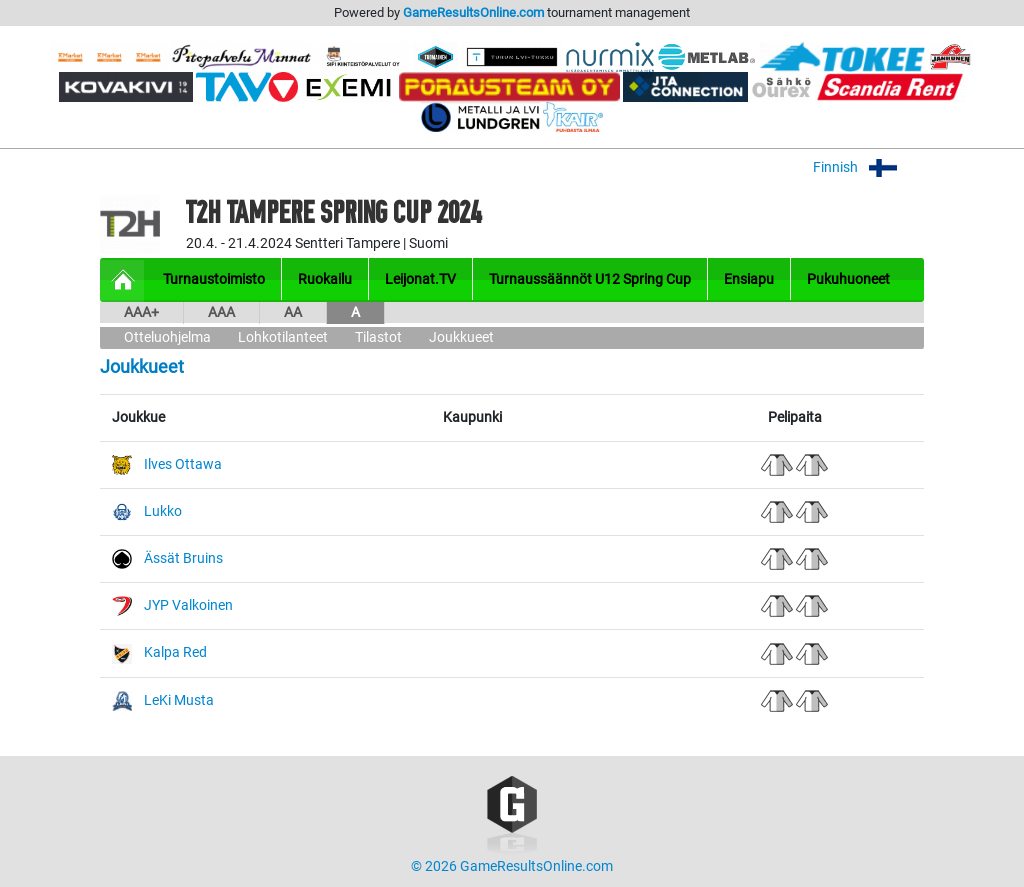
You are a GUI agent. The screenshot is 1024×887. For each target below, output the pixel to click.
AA (293, 312)
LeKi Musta (179, 700)
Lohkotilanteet (283, 337)
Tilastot (378, 337)
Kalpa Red (175, 652)
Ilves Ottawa (183, 464)
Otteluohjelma (167, 337)
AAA (221, 312)
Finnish (868, 167)
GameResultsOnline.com (473, 12)
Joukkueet (461, 337)
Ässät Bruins (183, 558)
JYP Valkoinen (188, 605)
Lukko (163, 511)
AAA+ (141, 312)
